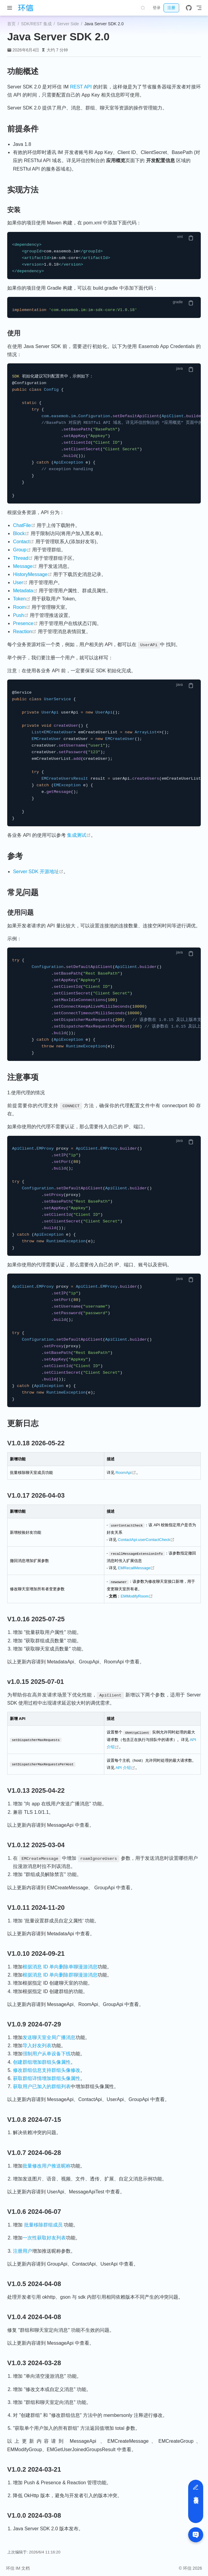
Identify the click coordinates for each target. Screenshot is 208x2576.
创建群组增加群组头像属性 (42, 2060)
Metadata (25, 590)
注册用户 (22, 2249)
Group (22, 549)
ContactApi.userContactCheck (146, 1539)
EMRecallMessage (136, 1567)
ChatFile (24, 525)
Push (20, 615)
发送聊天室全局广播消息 (49, 2036)
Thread (23, 558)
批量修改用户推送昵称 (47, 2164)
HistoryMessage (32, 574)
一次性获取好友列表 (44, 2236)
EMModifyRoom (137, 1595)
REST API (81, 86)
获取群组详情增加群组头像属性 (46, 2077)
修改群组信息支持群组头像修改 (46, 2069)
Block (21, 533)
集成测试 (79, 835)
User (20, 582)
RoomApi (125, 1472)
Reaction (24, 631)
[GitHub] (189, 8)
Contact (23, 541)
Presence (25, 623)
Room (21, 607)
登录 (157, 7)
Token (21, 598)
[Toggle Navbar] (199, 8)
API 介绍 (125, 1766)
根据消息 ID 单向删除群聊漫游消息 (60, 1973)
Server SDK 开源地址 (38, 871)
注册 (171, 7)
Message (25, 566)
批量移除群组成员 (43, 2223)
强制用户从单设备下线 (47, 2052)
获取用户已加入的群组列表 (42, 2085)
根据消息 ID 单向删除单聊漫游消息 (60, 1965)
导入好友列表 (37, 2044)
